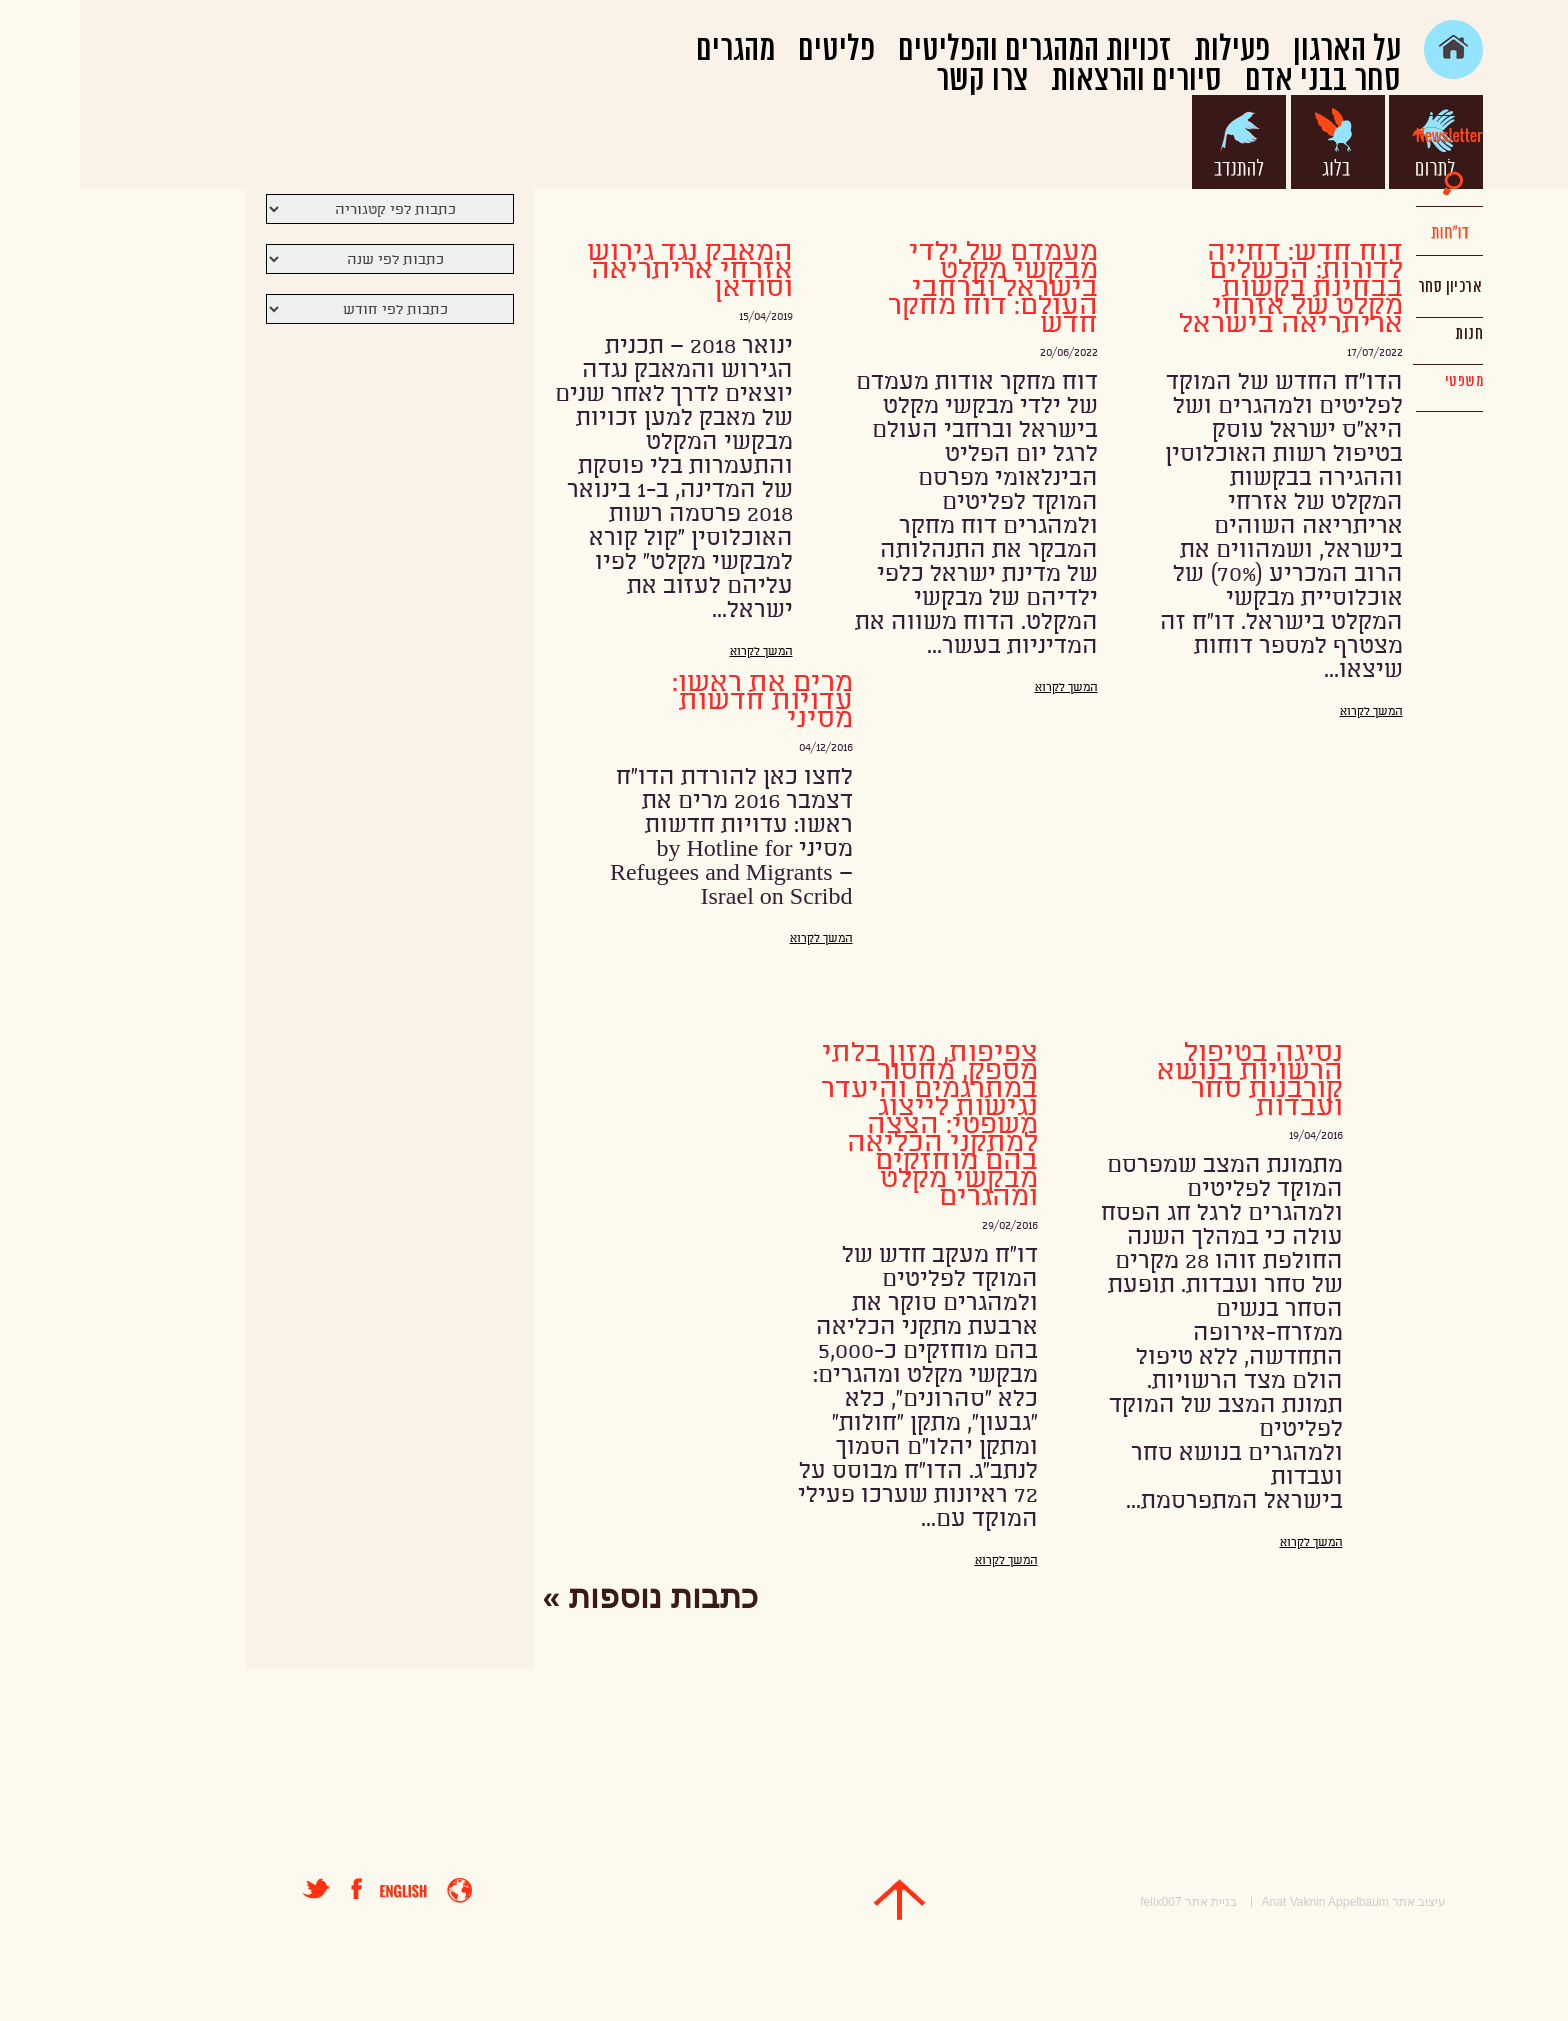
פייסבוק (285, 1888)
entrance (379, 1890)
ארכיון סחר (1369, 287)
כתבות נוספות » (571, 1597)
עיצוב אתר (1339, 1902)
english (323, 1891)
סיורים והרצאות (1056, 80)
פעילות (1152, 50)
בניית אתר (1131, 1902)
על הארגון (1267, 50)
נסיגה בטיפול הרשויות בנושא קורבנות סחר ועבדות (1170, 1080)
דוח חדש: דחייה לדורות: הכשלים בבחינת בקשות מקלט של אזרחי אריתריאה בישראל (1211, 288)
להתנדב (1159, 142)
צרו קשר (902, 80)
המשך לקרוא (1291, 712)
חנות (1389, 334)
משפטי (1384, 381)
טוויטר (236, 1888)
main (1373, 49)
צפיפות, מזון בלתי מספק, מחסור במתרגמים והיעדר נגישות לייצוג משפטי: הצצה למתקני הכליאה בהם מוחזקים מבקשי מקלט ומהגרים (849, 1125)
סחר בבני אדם (1243, 80)
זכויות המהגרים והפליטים (954, 50)
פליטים (756, 50)
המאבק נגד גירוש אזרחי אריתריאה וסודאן (610, 270)
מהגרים (655, 50)
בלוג (1258, 142)
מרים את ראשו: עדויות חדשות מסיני (682, 701)
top (819, 1899)
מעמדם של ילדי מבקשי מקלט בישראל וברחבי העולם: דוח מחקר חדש (913, 288)
